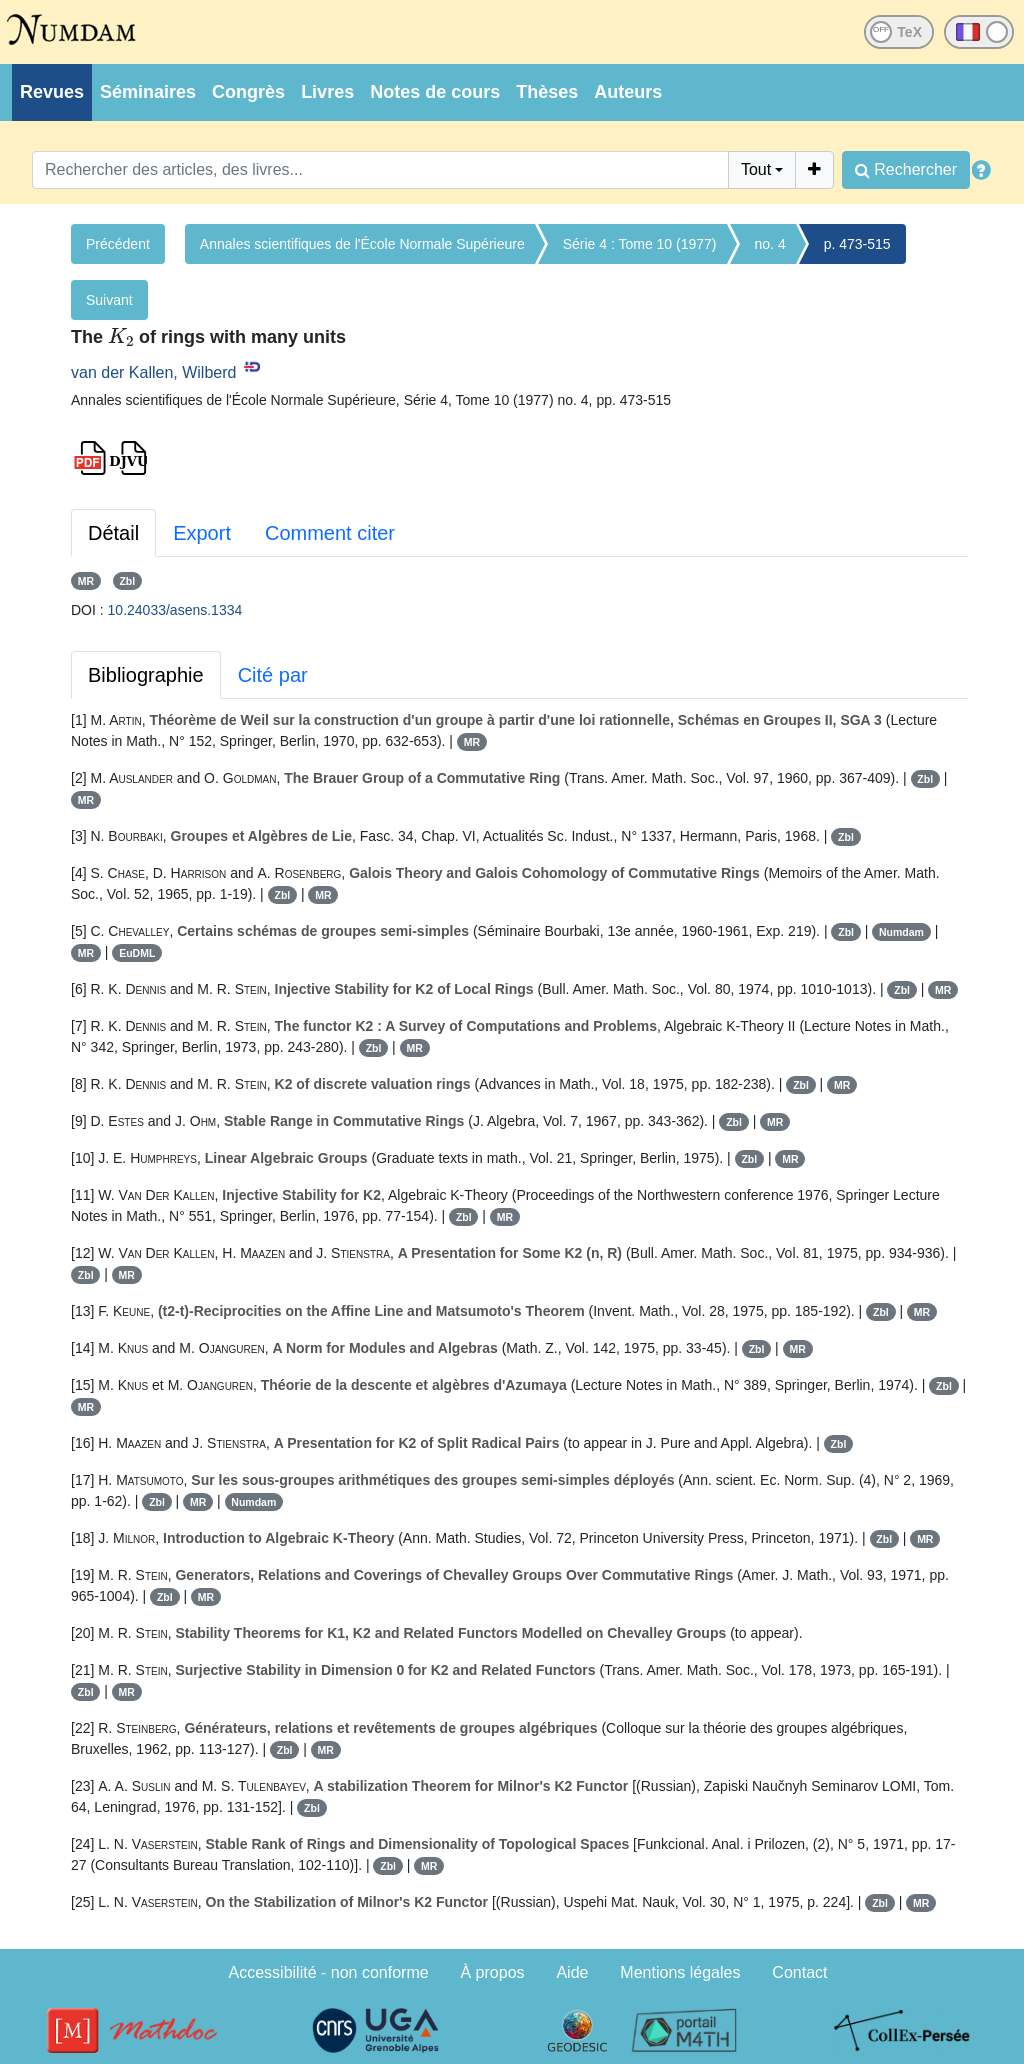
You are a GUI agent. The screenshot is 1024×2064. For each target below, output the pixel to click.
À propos (493, 1972)
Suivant (109, 300)
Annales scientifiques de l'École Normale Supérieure (362, 244)
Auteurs (628, 92)
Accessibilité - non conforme (329, 1972)
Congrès (248, 92)
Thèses (547, 92)
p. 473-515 (857, 244)
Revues (52, 92)
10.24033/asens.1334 (175, 610)
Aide (572, 1972)
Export (202, 533)
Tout (756, 169)
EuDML (137, 953)
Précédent (118, 244)
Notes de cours (435, 92)
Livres (327, 92)
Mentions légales (680, 1972)
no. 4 (770, 244)
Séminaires (148, 92)
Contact (799, 1972)
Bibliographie (146, 675)
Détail (113, 533)
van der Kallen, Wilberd (153, 372)
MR (86, 581)
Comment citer (330, 533)
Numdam (901, 932)
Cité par (273, 675)
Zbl (127, 581)
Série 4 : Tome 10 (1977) (640, 244)
